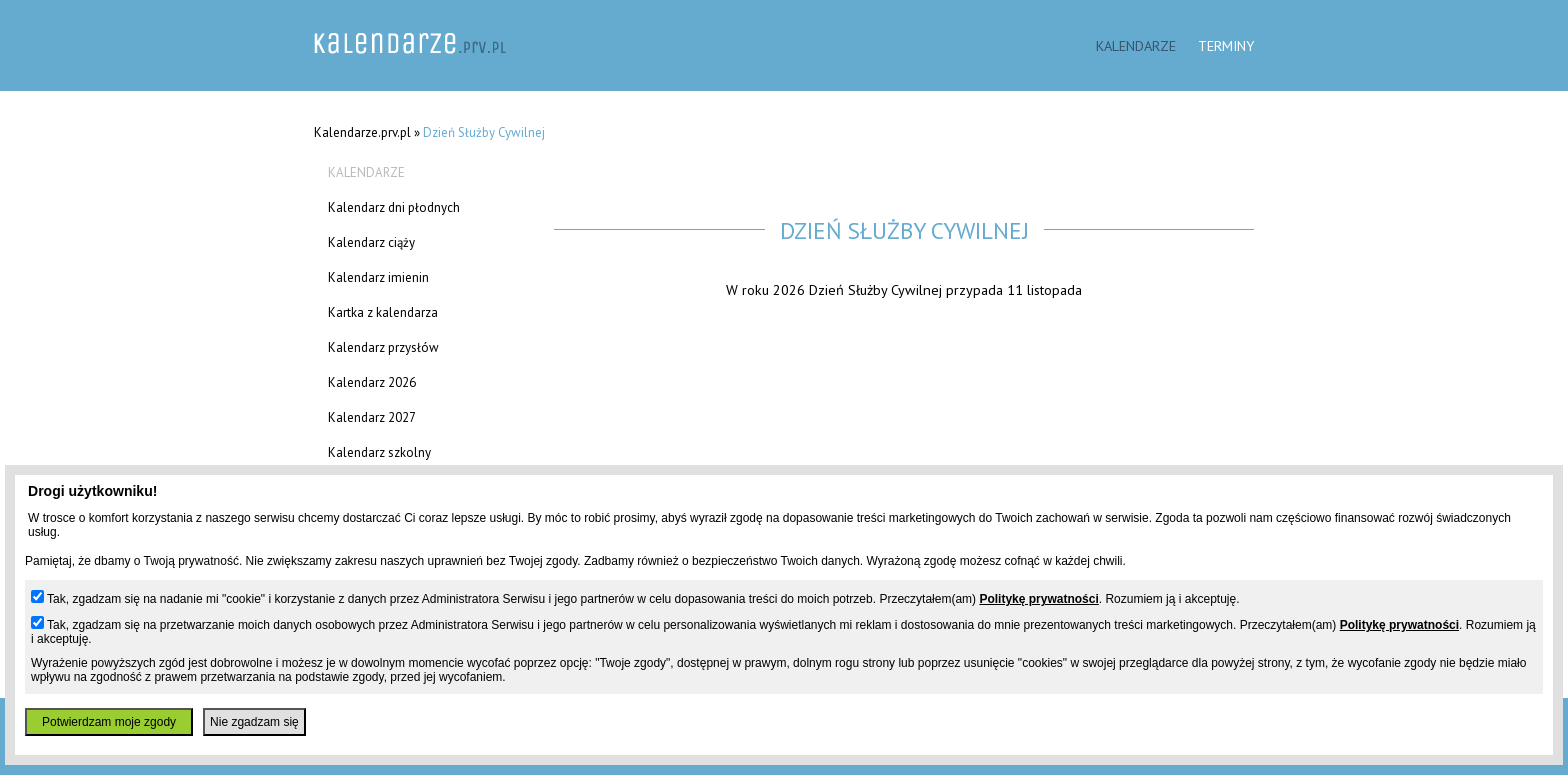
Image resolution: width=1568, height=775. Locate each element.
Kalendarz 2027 (372, 417)
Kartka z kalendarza (383, 312)
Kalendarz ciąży (371, 242)
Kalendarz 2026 (372, 382)
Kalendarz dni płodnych (394, 207)
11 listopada (1044, 289)
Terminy (1226, 45)
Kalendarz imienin (378, 277)
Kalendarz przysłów (383, 347)
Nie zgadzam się (254, 722)
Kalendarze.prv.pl (362, 132)
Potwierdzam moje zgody (109, 722)
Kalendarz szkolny (379, 452)
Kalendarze (1136, 45)
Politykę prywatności (1038, 599)
